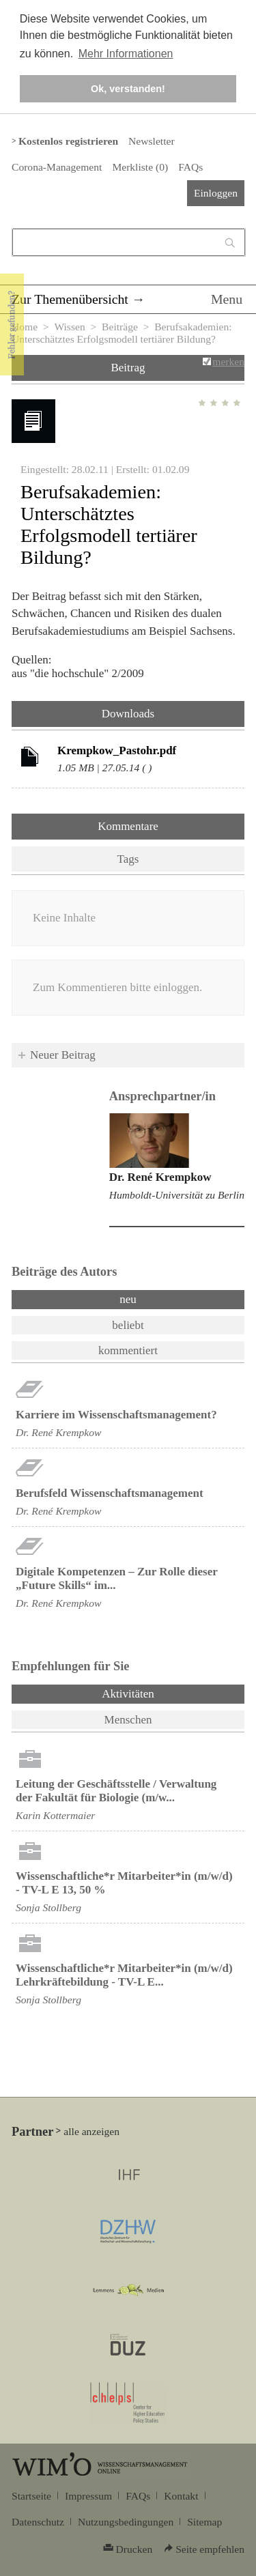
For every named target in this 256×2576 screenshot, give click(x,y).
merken (228, 361)
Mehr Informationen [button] (126, 53)
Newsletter (151, 141)
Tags (128, 859)
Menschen (128, 1719)
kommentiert (128, 1350)
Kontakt (181, 2496)
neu (128, 1299)
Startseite (31, 2496)
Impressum (88, 2496)
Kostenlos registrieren (68, 141)
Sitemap (204, 2522)
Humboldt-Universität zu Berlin (176, 1195)
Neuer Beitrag (63, 1054)
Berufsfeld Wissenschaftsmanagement (109, 1493)
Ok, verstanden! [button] (128, 88)
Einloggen (216, 193)
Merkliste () (140, 167)
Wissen (69, 326)
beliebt (127, 1325)
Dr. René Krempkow (160, 1177)
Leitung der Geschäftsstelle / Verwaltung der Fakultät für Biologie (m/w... (116, 1790)
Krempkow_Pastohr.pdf (116, 750)
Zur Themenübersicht (70, 298)
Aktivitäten (163, 1692)
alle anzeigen (91, 2131)
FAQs (190, 167)
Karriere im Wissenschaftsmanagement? (116, 1414)
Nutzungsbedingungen (125, 2522)
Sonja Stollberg (48, 1907)
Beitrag (128, 367)
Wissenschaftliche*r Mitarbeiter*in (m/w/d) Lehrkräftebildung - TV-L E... (124, 1975)
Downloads (128, 713)
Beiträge (120, 326)
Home (25, 326)
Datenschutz (38, 2522)
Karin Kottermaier (55, 1815)
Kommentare (128, 826)
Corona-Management (57, 167)
